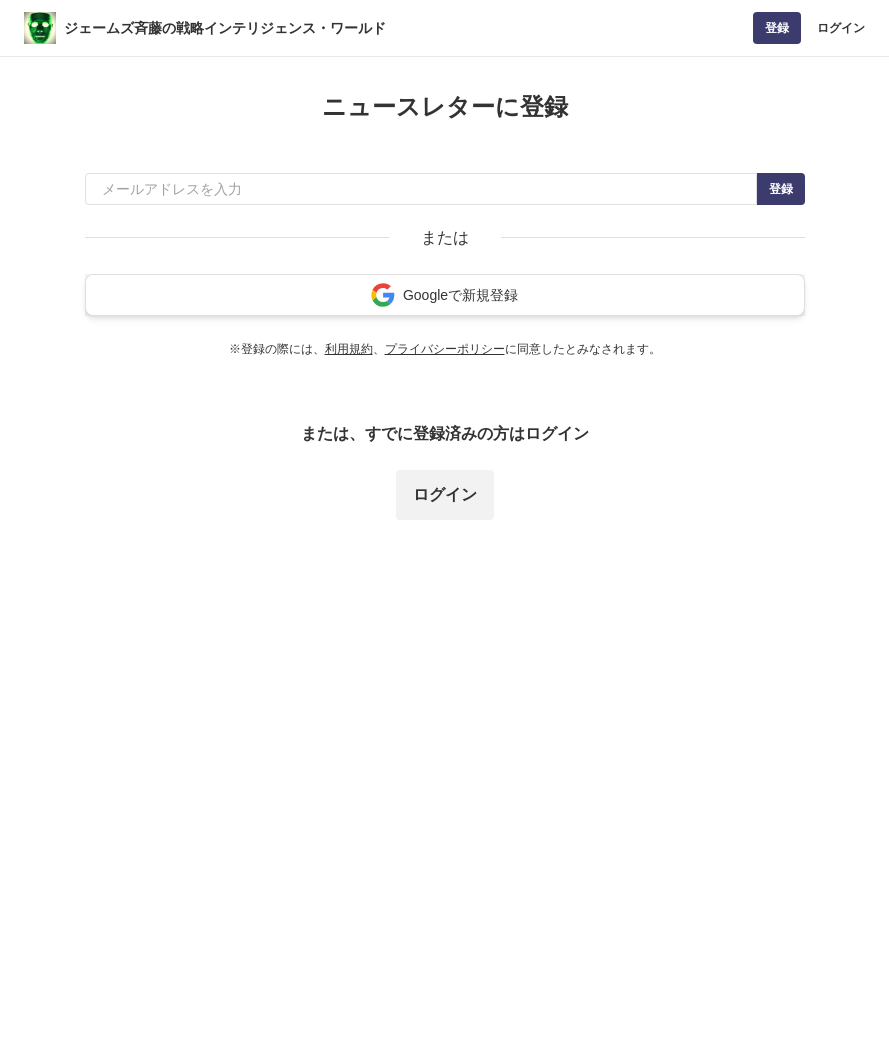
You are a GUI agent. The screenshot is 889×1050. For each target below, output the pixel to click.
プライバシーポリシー (445, 349)
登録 (777, 28)
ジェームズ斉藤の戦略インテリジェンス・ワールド (225, 28)
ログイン (841, 28)
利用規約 (349, 349)
